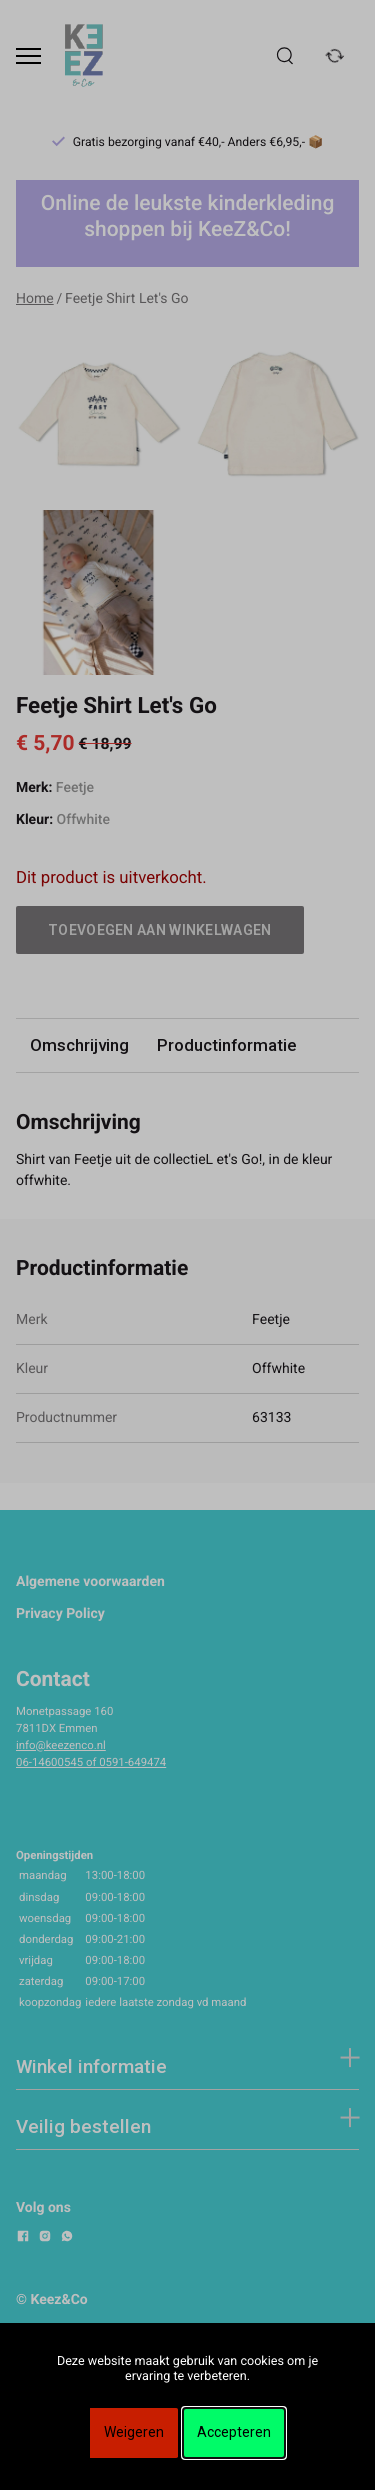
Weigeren (134, 2432)
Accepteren (234, 2432)
